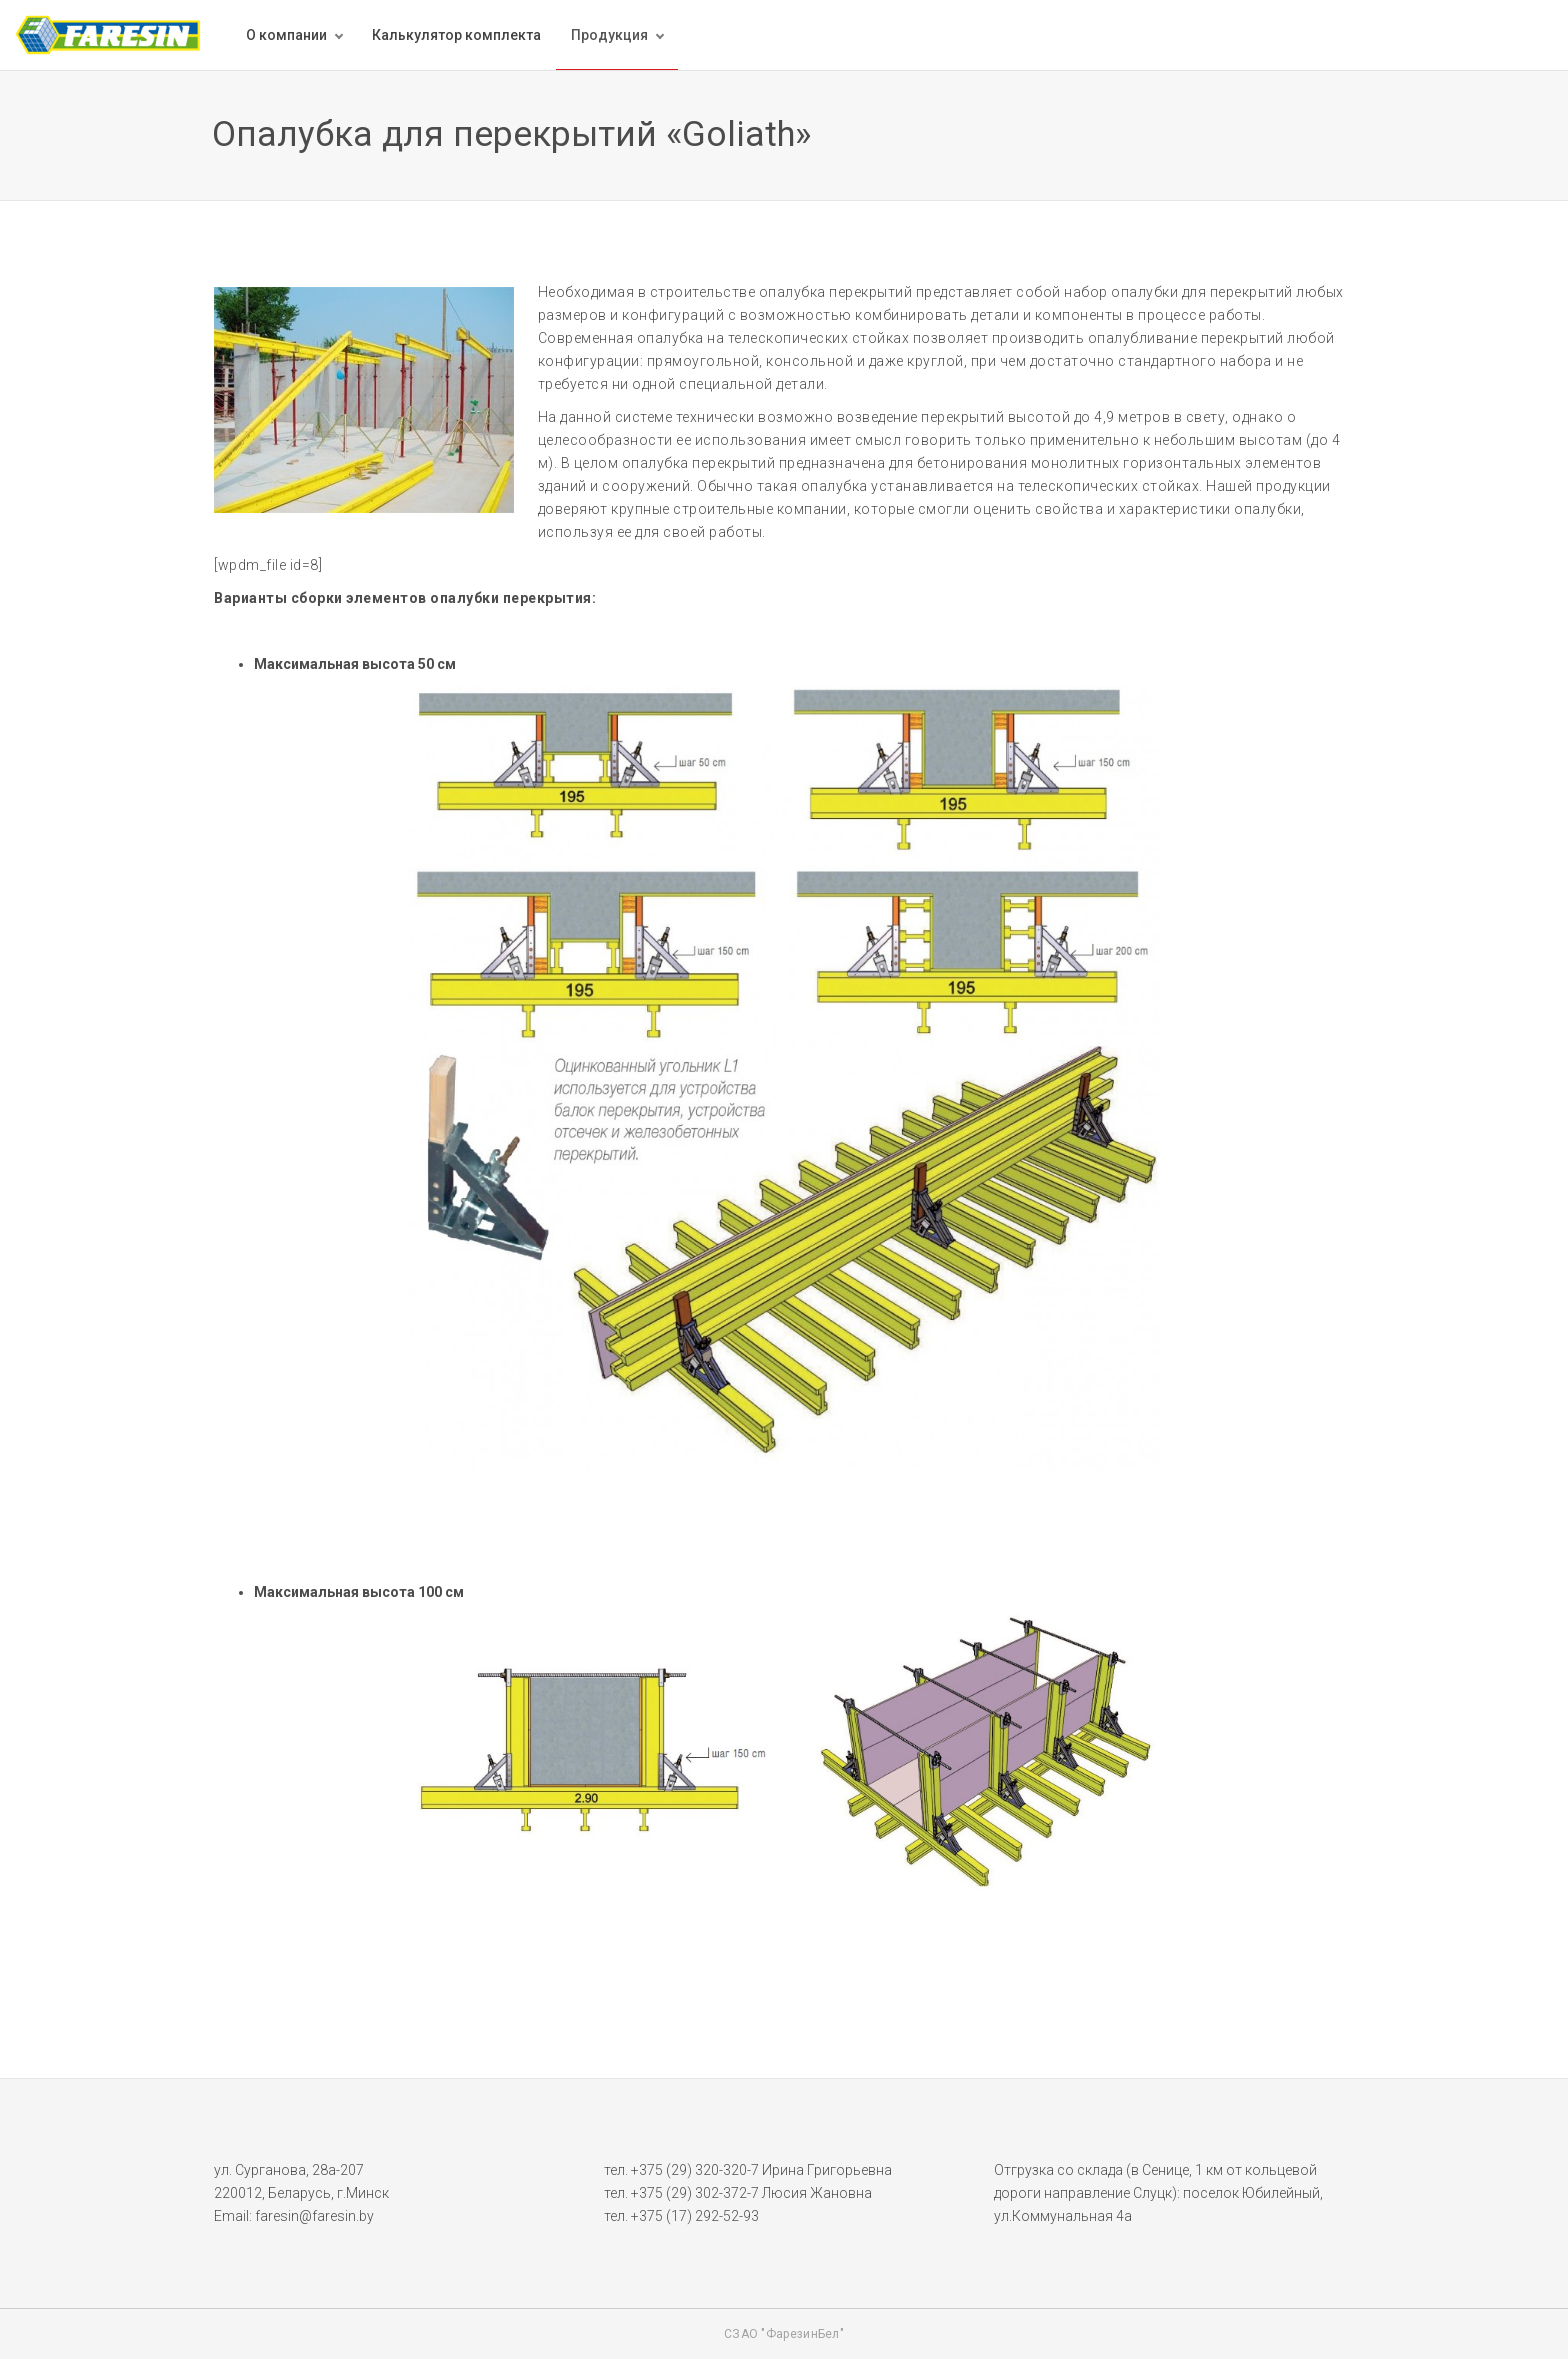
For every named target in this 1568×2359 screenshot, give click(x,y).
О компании (286, 35)
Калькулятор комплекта (456, 35)
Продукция (609, 35)
